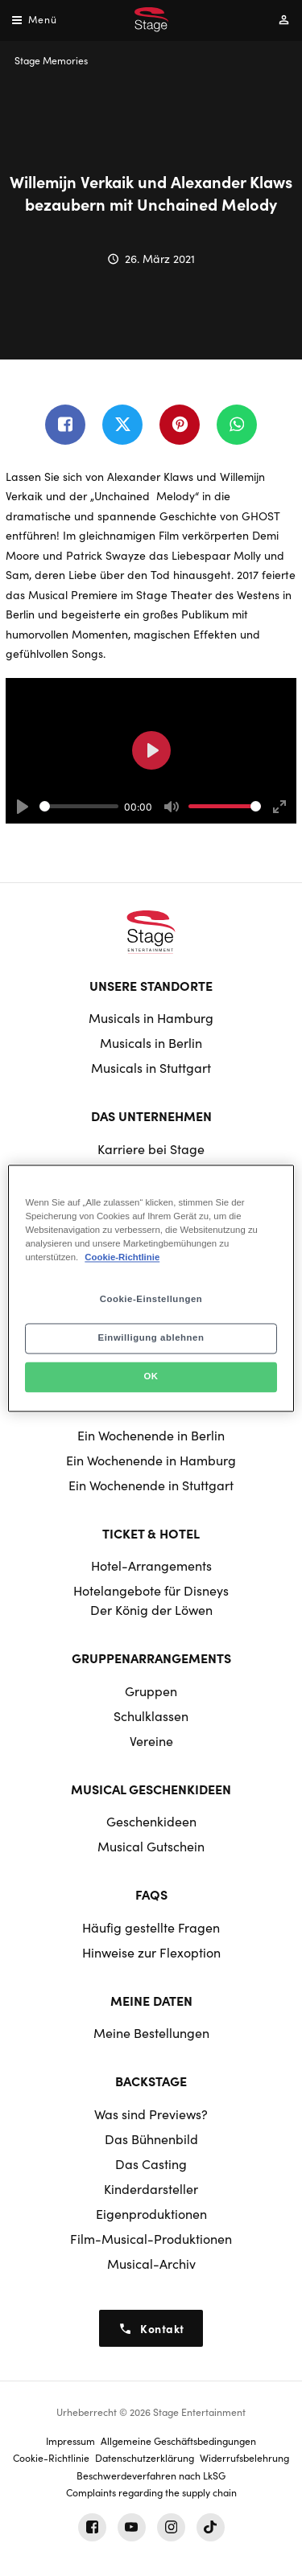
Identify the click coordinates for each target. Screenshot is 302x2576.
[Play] (22, 807)
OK (150, 1376)
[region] (150, 1288)
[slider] (78, 806)
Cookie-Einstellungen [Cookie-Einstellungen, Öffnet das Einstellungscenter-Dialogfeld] (151, 1299)
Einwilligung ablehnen (150, 1337)
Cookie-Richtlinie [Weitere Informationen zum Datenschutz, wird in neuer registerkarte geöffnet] (122, 1257)
